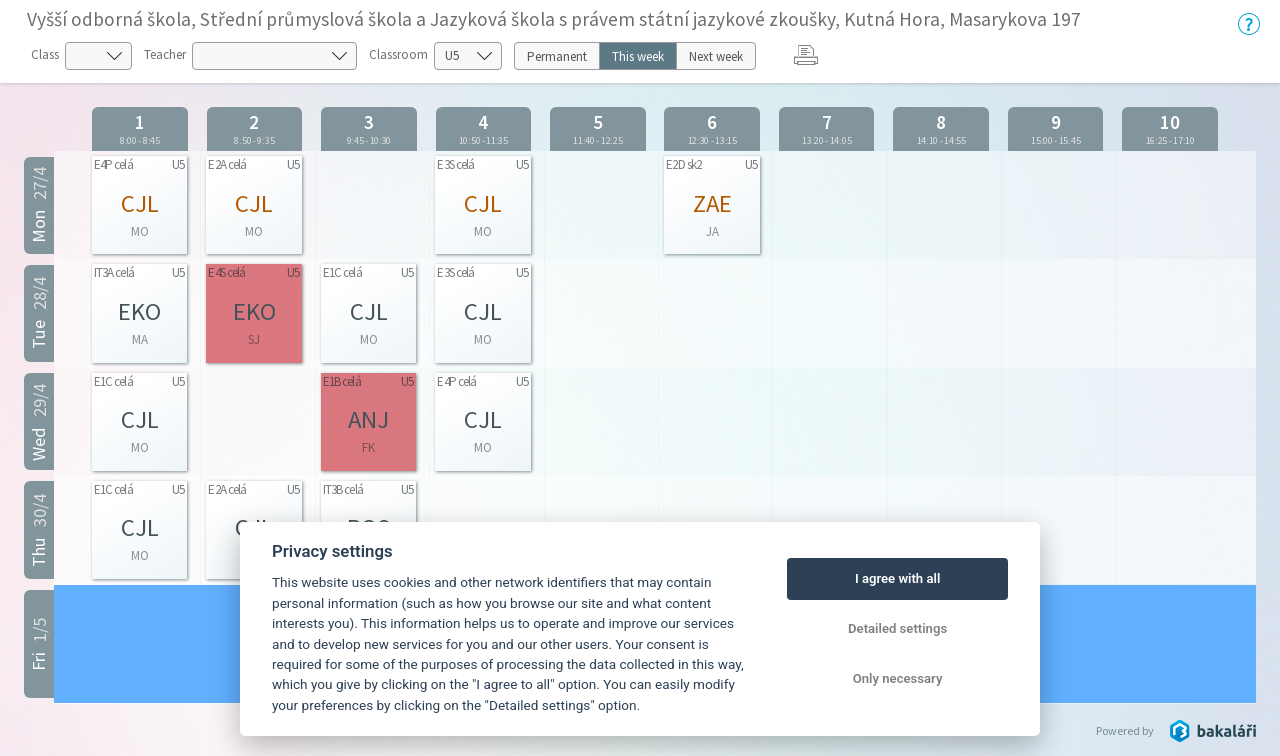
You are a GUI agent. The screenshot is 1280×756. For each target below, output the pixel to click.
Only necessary (898, 678)
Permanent (557, 56)
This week (638, 56)
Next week (716, 56)
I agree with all (897, 578)
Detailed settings (897, 628)
